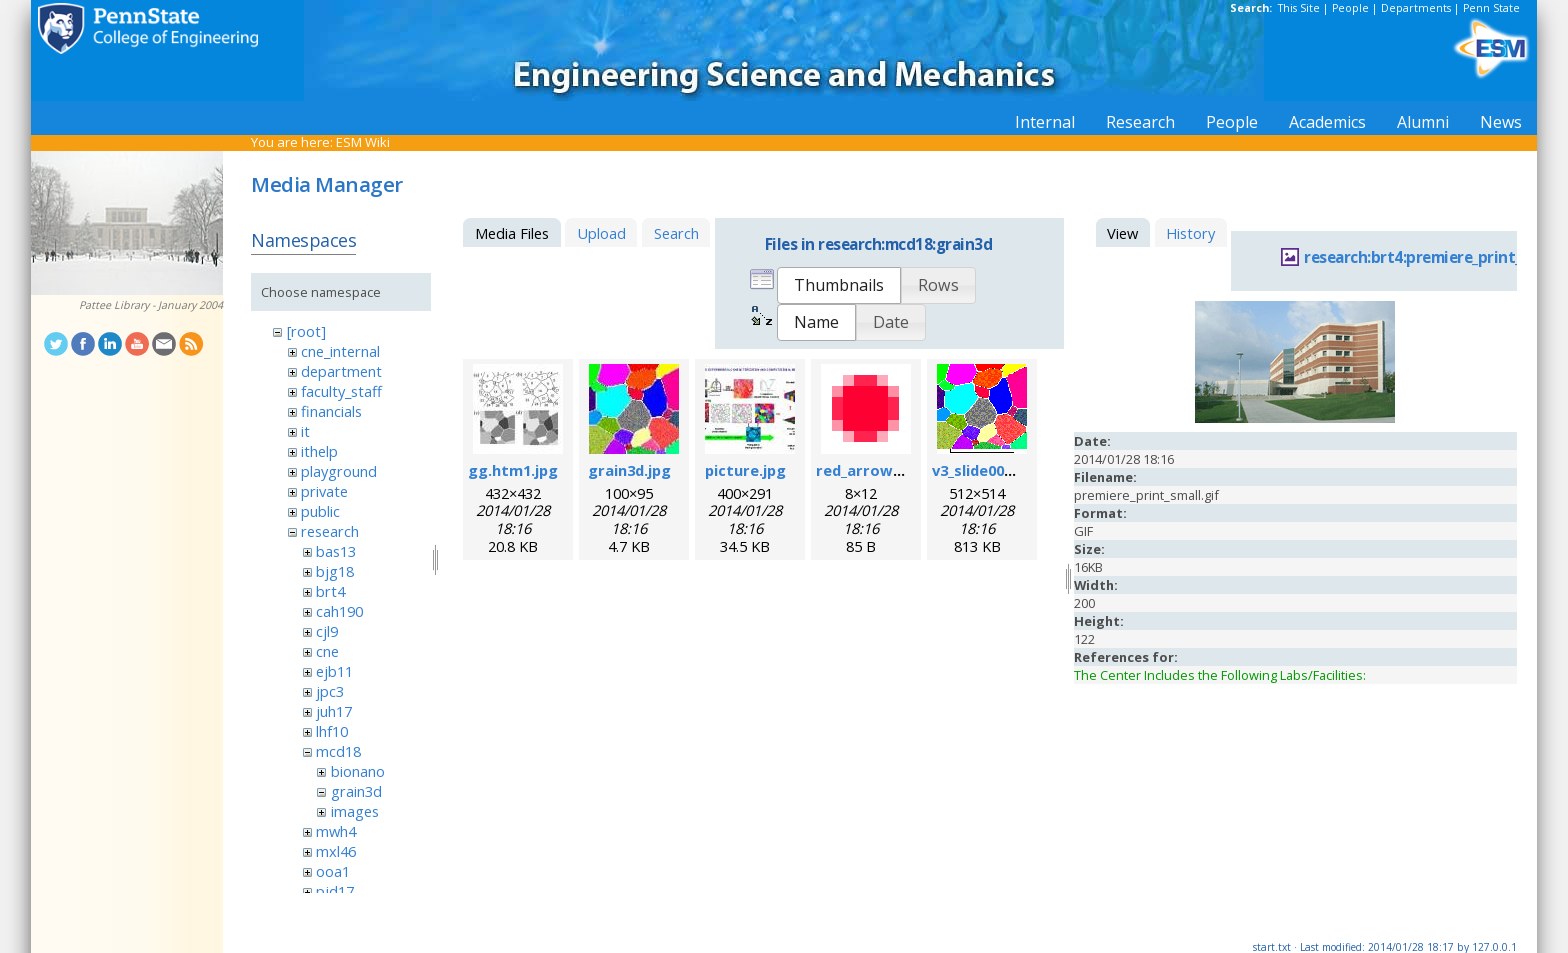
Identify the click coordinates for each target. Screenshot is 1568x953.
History (1190, 233)
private (324, 491)
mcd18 (338, 751)
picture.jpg (745, 470)
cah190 (339, 611)
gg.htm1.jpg (513, 470)
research (330, 531)
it (305, 431)
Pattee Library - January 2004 (151, 305)
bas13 (336, 551)
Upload (601, 233)
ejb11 (334, 671)
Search (676, 233)
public (320, 511)
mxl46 (336, 851)
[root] (306, 331)
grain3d (356, 791)
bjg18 (335, 571)
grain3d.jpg (629, 470)
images (355, 811)
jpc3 (330, 691)
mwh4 (336, 831)
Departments (1416, 8)
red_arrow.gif (867, 470)
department (341, 371)
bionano (358, 771)
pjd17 (335, 891)
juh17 (334, 711)
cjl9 (327, 631)
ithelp (319, 451)
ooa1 (333, 871)
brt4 (330, 591)
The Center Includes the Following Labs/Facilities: (1220, 675)
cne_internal (340, 351)
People (1350, 8)
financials (331, 411)
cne (327, 651)
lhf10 (332, 731)
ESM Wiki (363, 142)
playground (339, 471)
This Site (1299, 8)
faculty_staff (341, 391)
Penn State (1491, 8)
